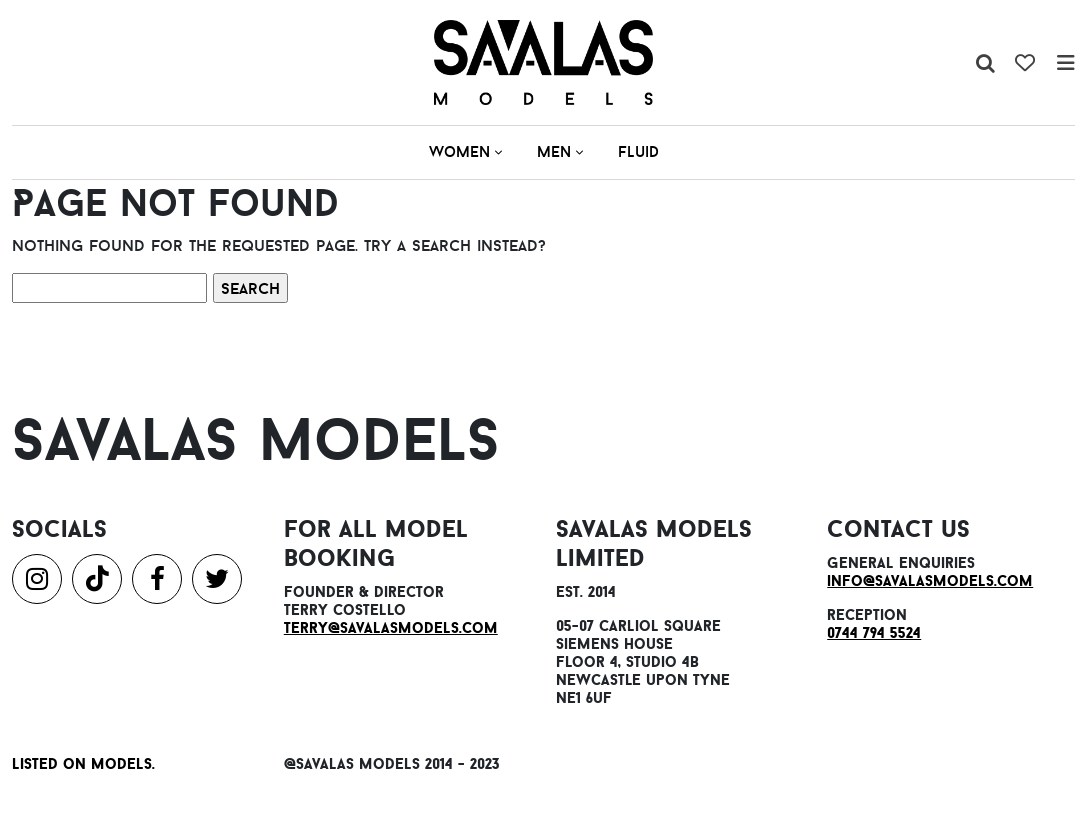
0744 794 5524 (874, 632)
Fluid (638, 151)
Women (465, 151)
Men (560, 151)
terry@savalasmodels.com (391, 627)
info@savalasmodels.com (930, 580)
